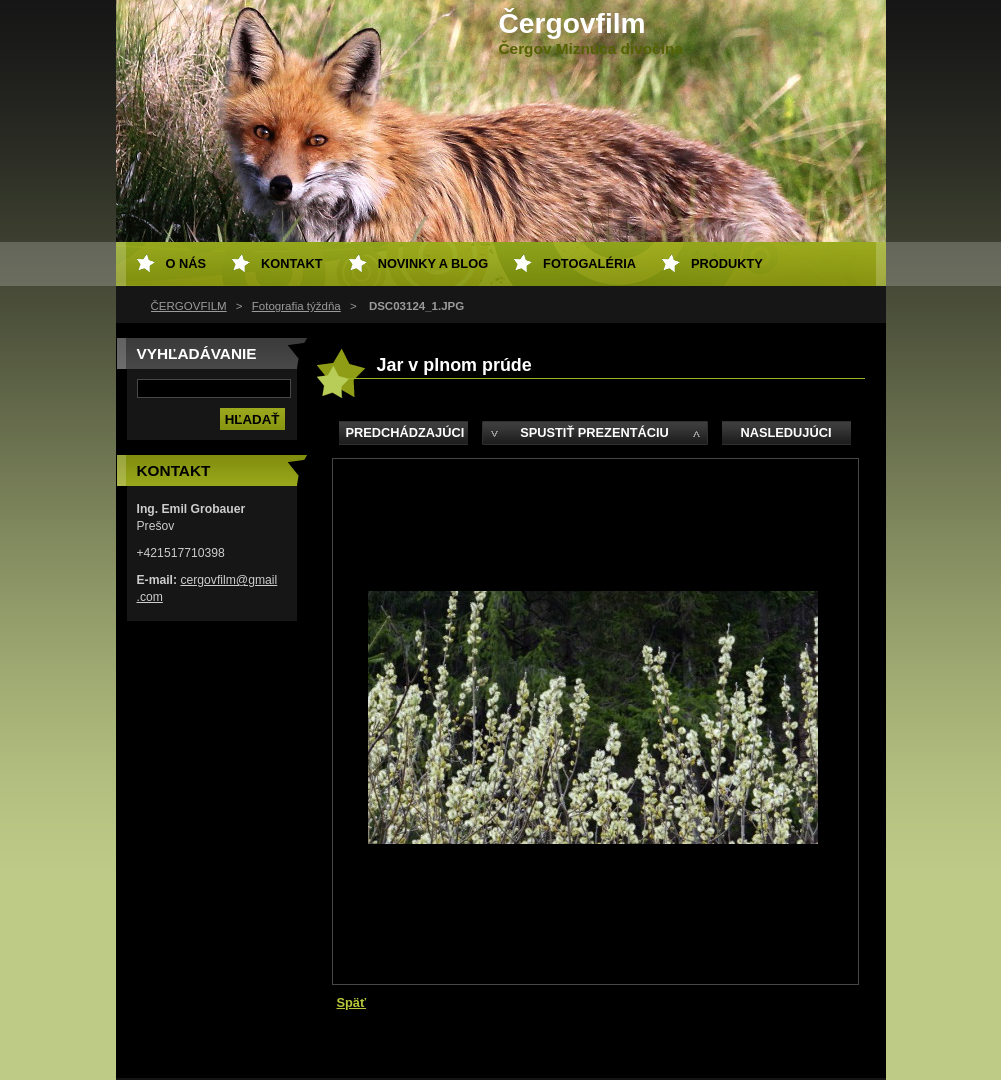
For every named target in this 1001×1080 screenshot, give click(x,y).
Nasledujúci (785, 432)
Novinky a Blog (433, 263)
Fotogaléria (589, 263)
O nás (186, 263)
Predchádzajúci (405, 432)
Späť (352, 1002)
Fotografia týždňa (296, 306)
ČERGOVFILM (189, 306)
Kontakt (292, 263)
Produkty (727, 263)
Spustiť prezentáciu (594, 432)
